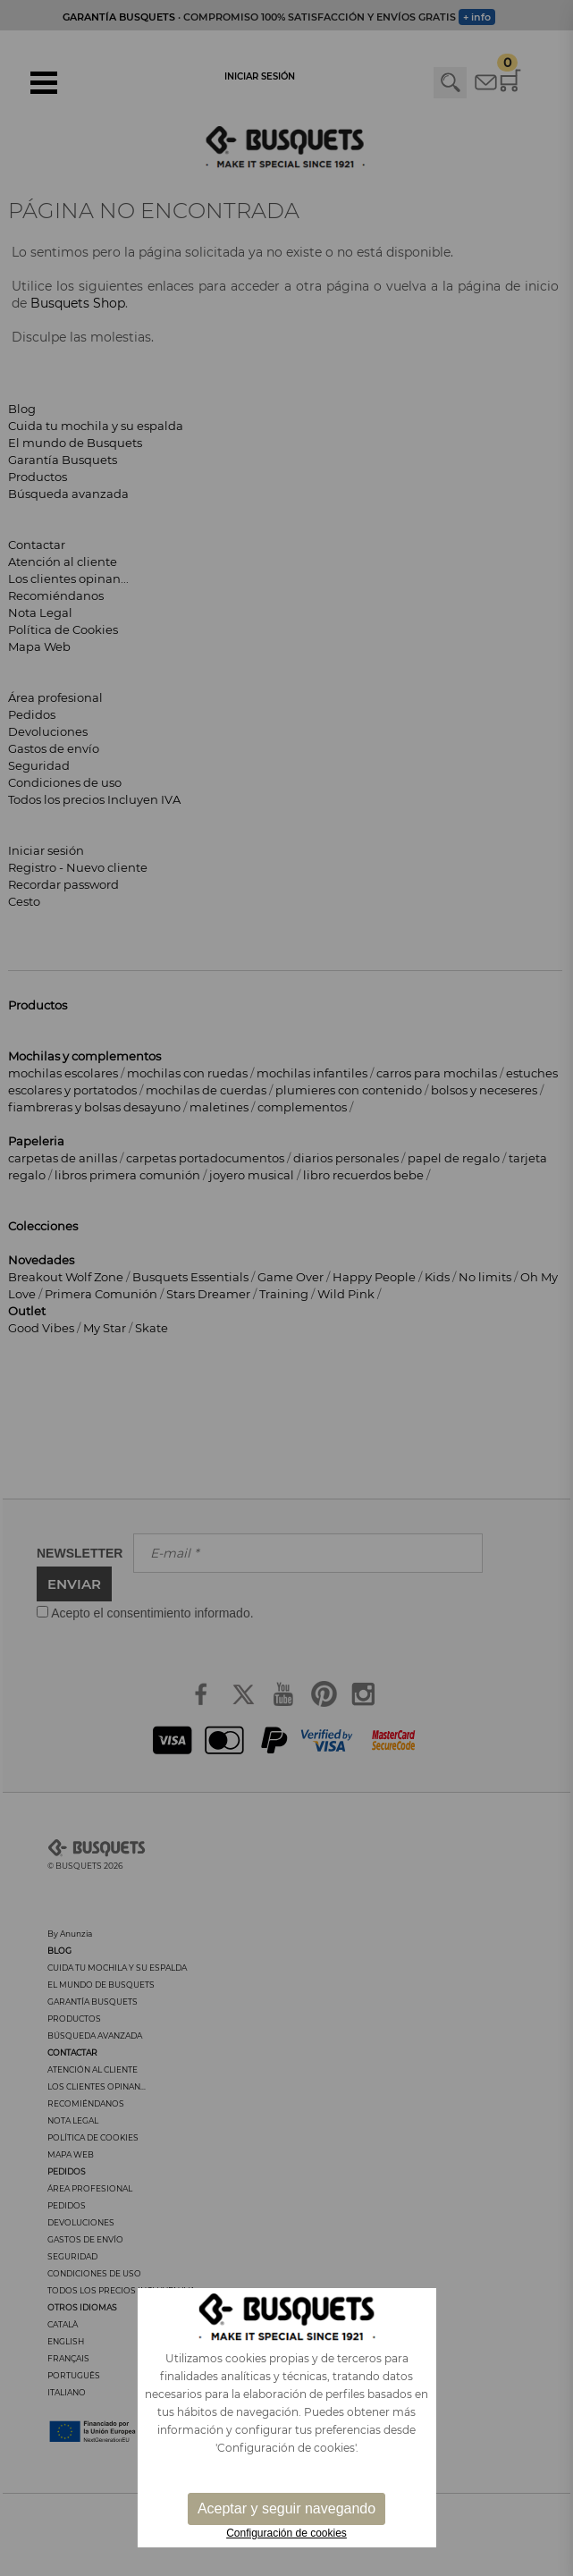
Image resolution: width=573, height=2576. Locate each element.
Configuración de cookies (286, 2533)
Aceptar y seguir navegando (286, 2508)
